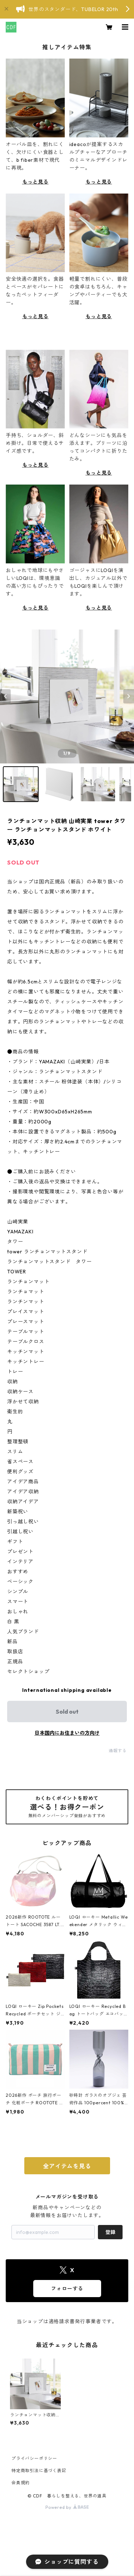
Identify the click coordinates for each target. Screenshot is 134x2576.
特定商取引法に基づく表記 (38, 2470)
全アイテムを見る (67, 2166)
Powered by (67, 2507)
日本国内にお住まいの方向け (67, 1733)
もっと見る (35, 182)
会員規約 (20, 2482)
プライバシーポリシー (34, 2458)
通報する (118, 1750)
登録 (110, 2232)
